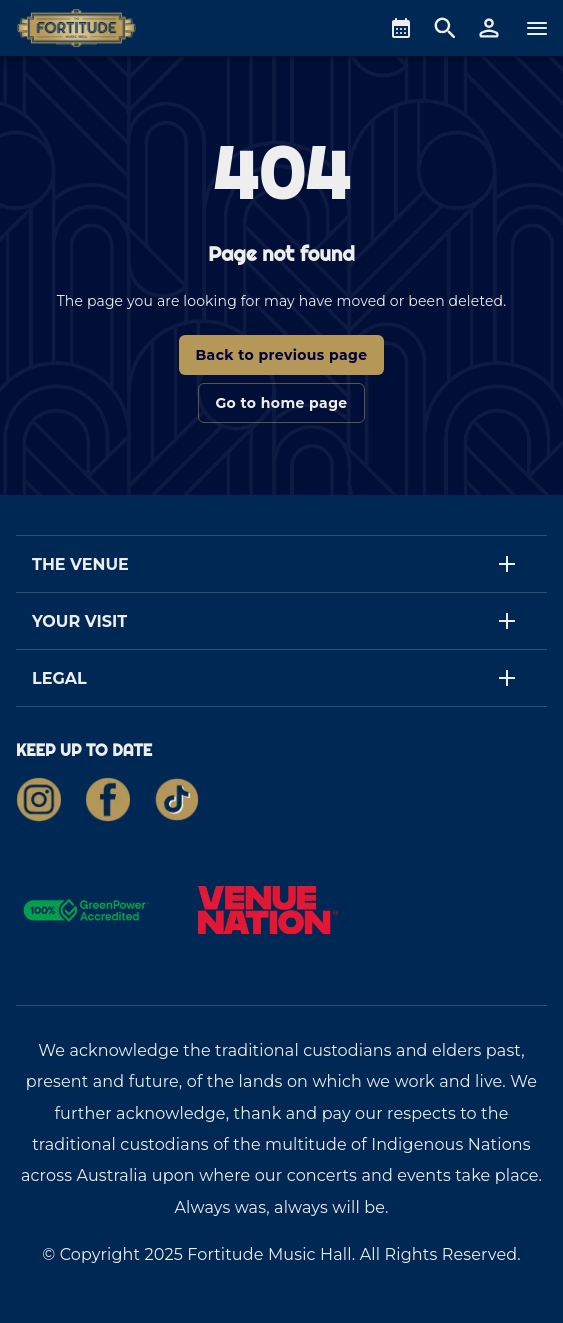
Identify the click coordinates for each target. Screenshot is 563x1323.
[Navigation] (537, 28)
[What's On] (401, 28)
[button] (489, 28)
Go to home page (281, 403)
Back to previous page (281, 355)
